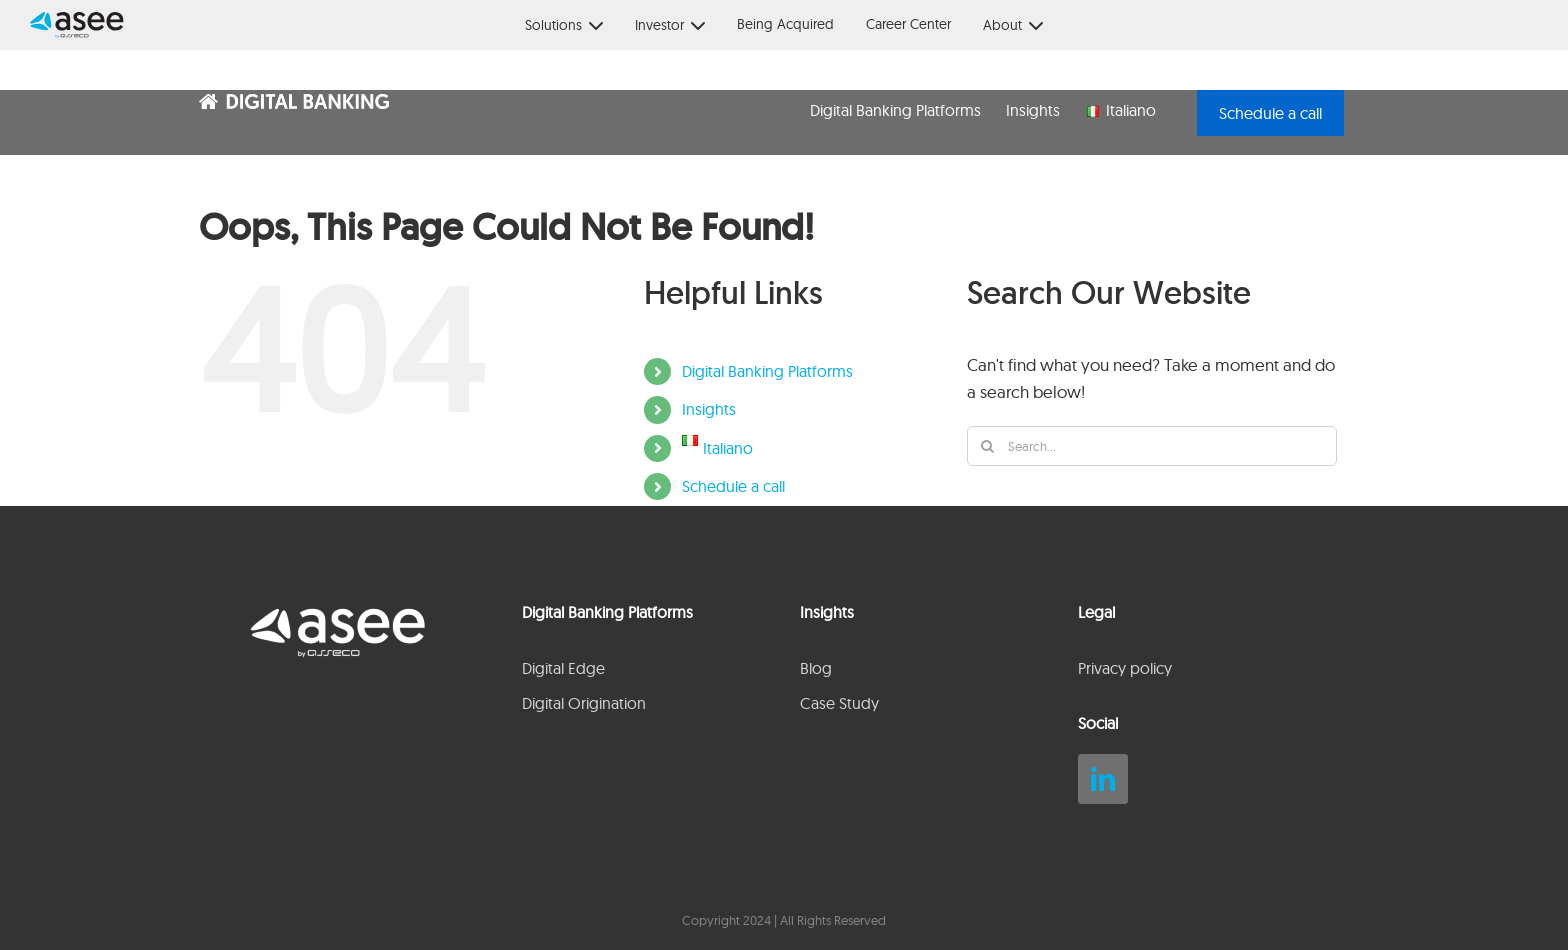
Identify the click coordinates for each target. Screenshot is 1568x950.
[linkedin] (1103, 779)
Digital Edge (563, 668)
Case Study (839, 703)
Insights (709, 409)
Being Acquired (785, 24)
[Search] (987, 446)
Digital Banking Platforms (767, 371)
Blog (816, 668)
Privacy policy (1125, 668)
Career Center (908, 24)
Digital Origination (584, 703)
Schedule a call (733, 486)
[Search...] (1152, 446)
